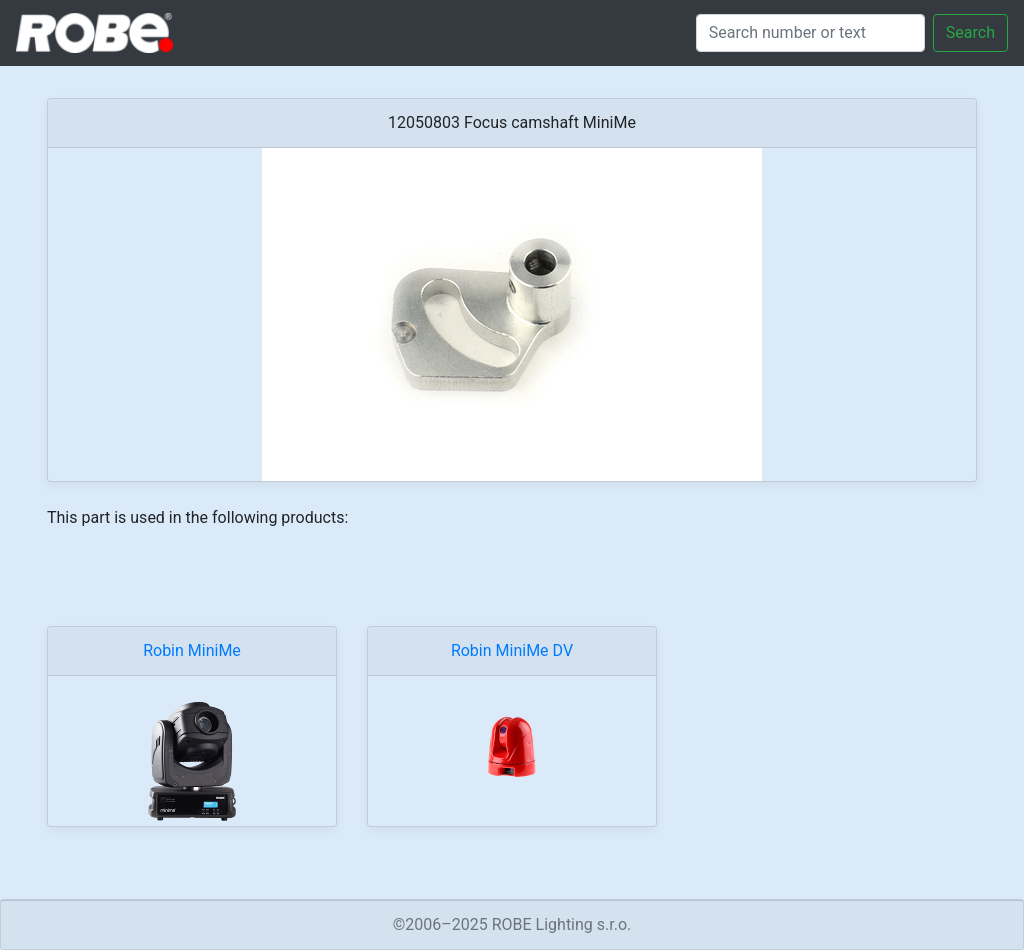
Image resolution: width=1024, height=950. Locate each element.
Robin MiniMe (192, 650)
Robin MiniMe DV (512, 650)
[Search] (810, 33)
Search (970, 32)
